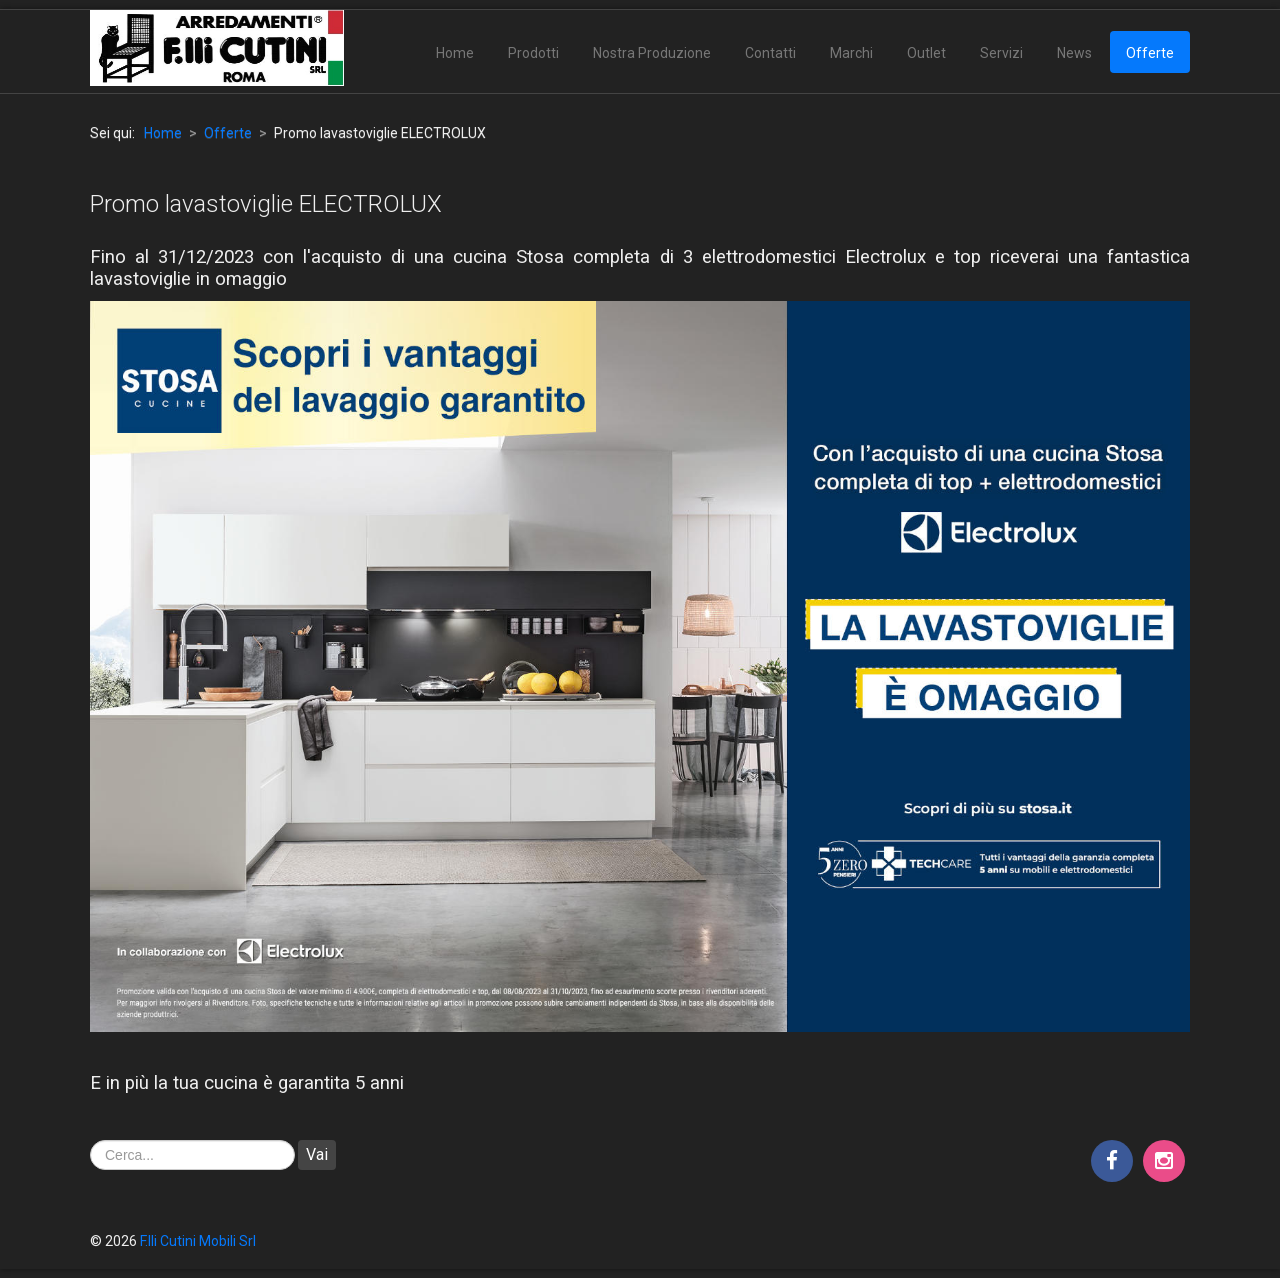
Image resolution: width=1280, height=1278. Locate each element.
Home (455, 53)
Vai (317, 1154)
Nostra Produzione (652, 53)
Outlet (926, 53)
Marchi (851, 53)
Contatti (770, 53)
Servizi (1001, 53)
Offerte (1150, 53)
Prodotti (533, 53)
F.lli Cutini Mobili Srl (198, 1241)
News (1074, 53)
